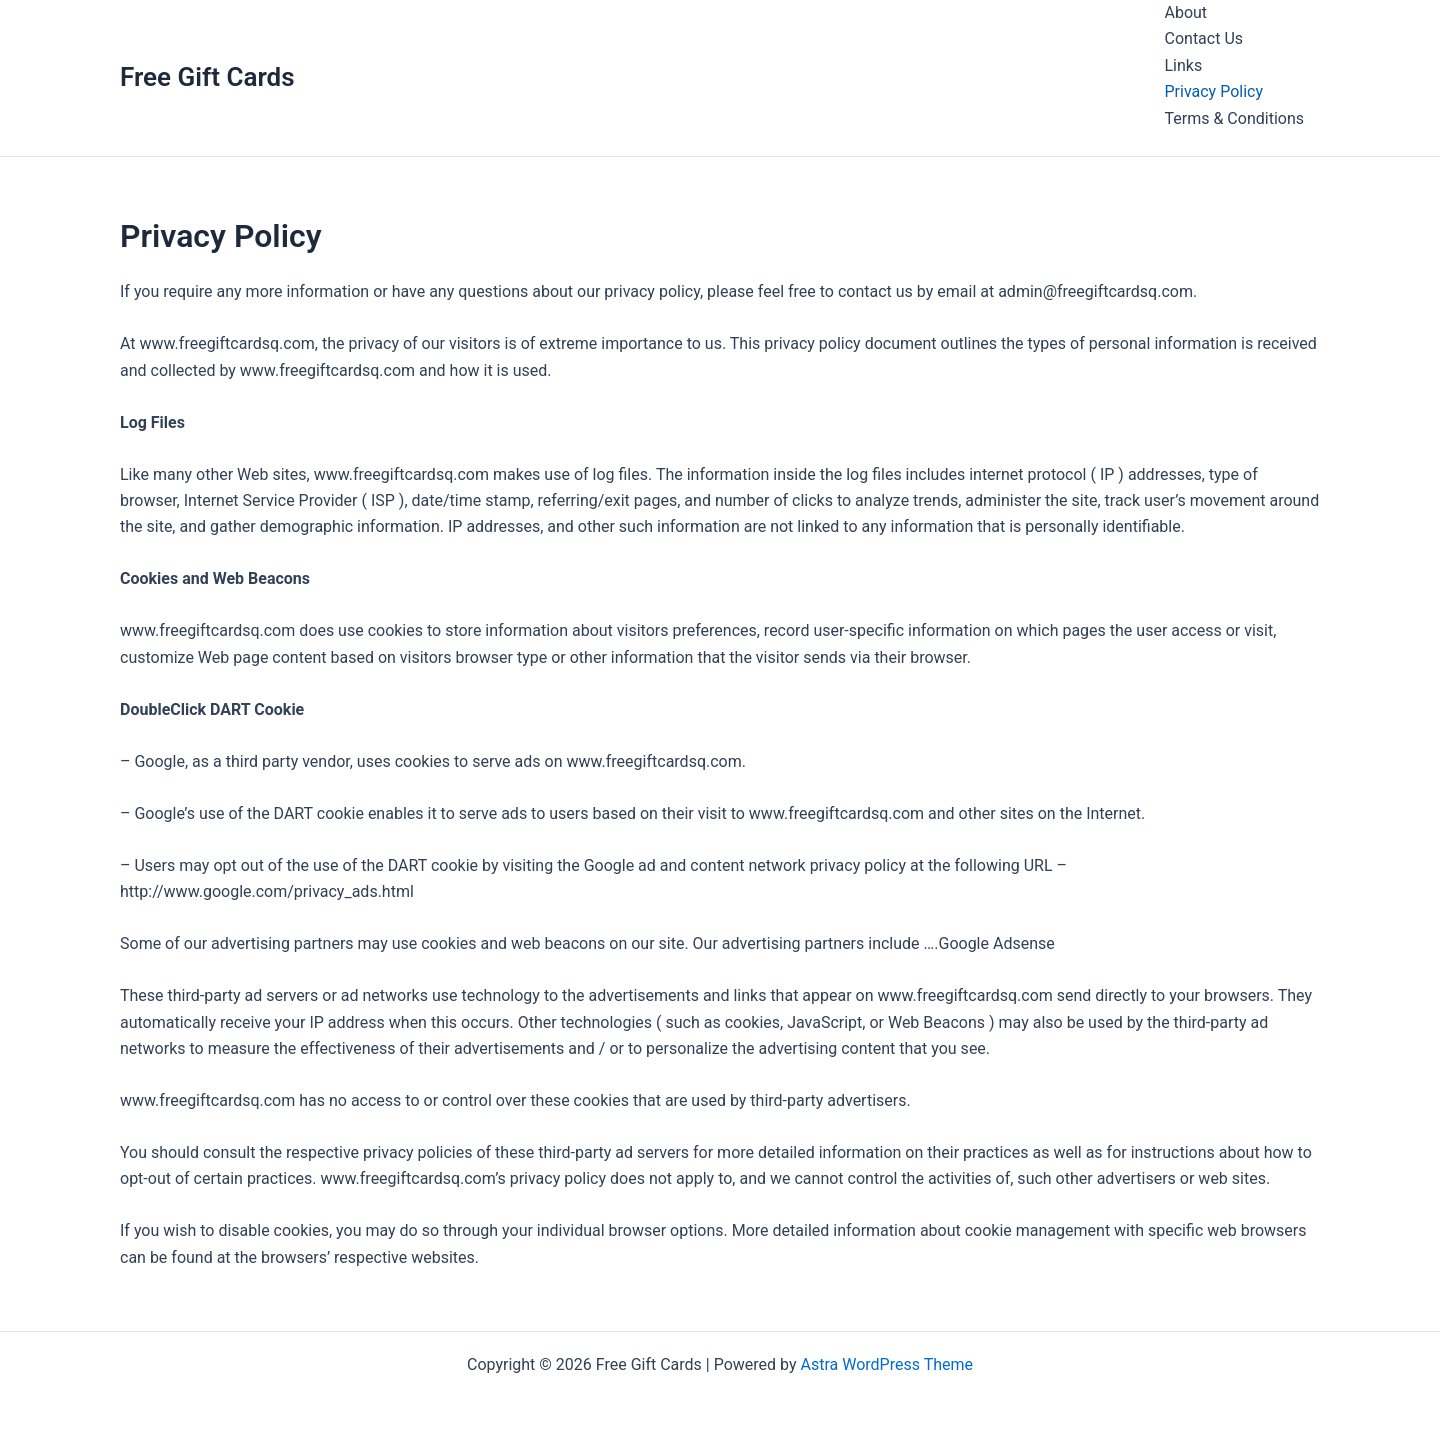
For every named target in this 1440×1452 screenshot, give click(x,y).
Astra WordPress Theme (887, 1364)
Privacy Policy (1214, 91)
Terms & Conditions (1235, 118)
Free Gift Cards (207, 77)
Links (1184, 65)
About (1186, 12)
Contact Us (1204, 38)
